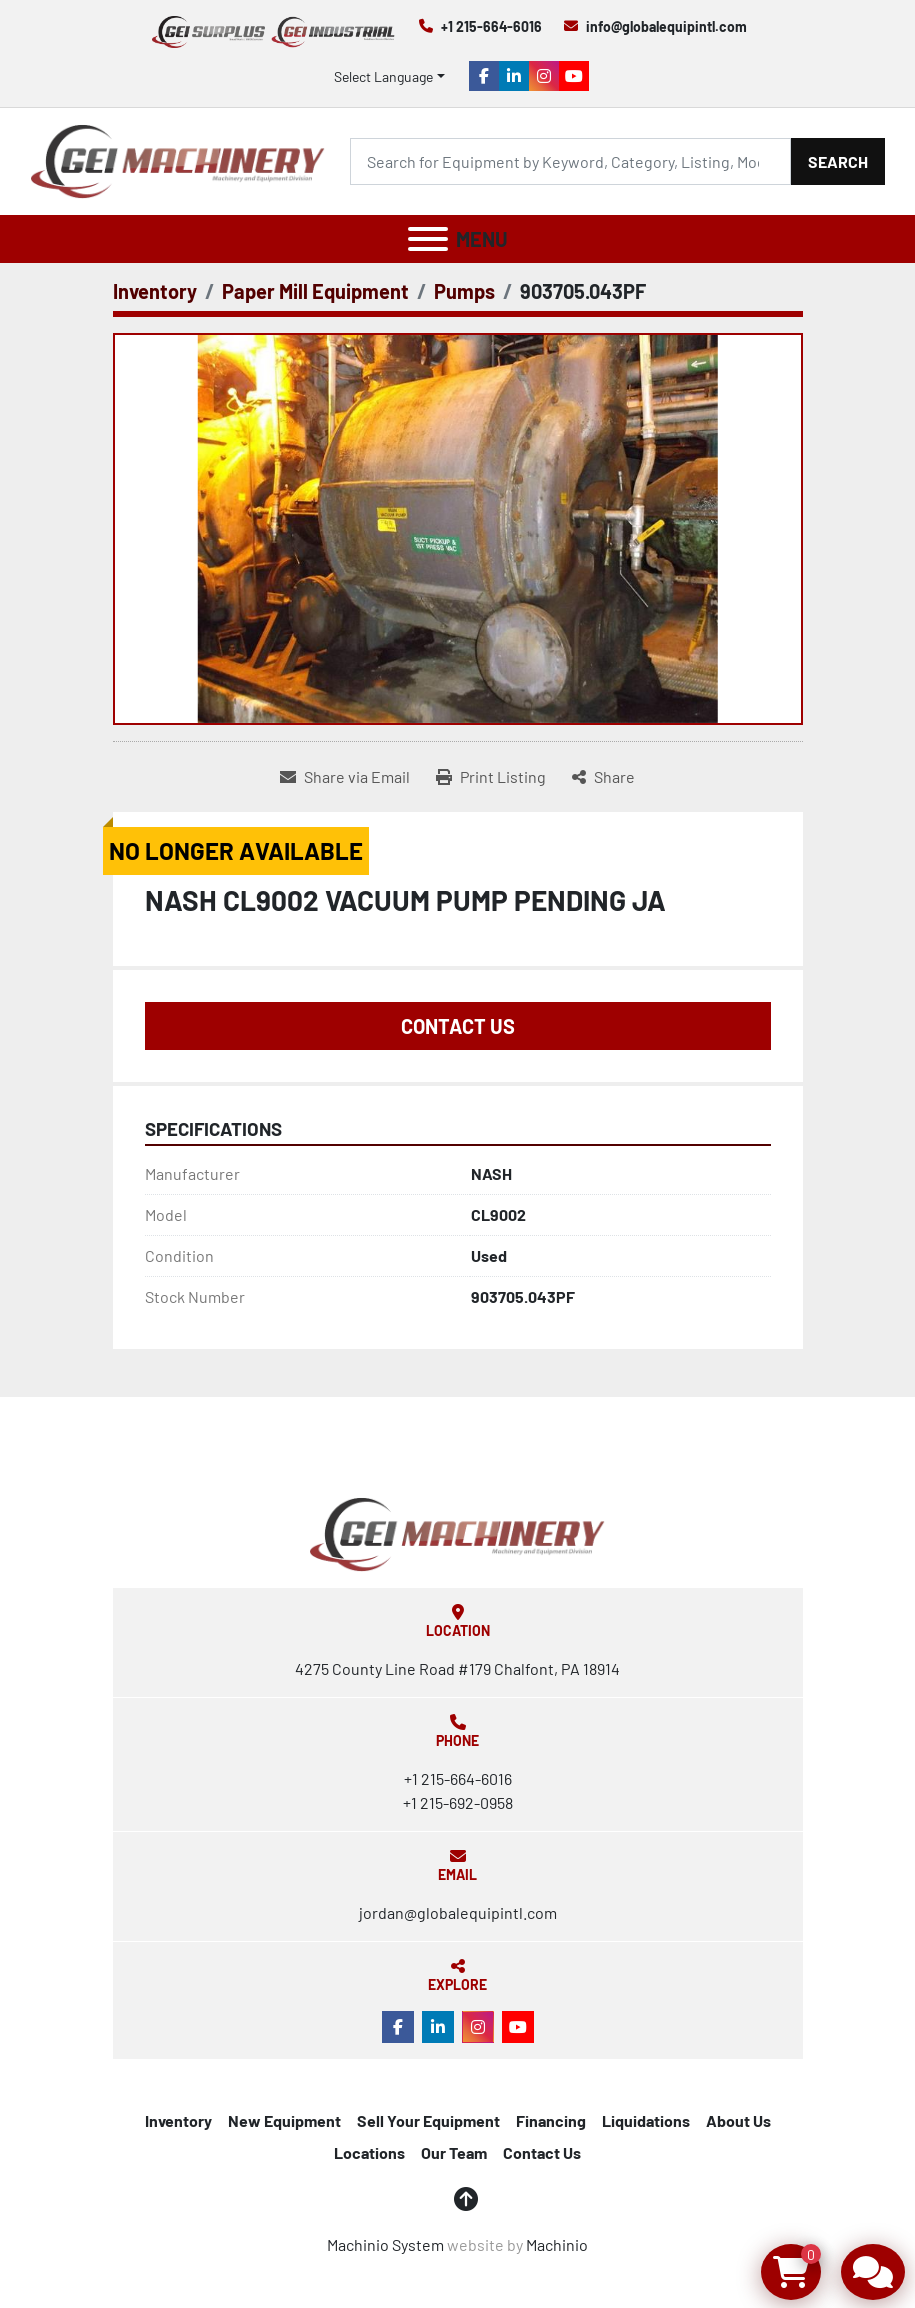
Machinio (557, 2244)
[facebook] (484, 76)
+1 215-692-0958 (458, 1802)
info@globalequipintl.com (666, 26)
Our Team (454, 2152)
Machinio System (385, 2244)
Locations (369, 2152)
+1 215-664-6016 (491, 26)
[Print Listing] (491, 777)
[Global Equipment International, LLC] (457, 1532)
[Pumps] (464, 291)
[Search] (570, 161)
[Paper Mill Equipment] (315, 291)
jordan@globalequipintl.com (458, 1912)
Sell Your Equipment (428, 2120)
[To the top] (466, 2199)
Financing (551, 2120)
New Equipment (284, 2120)
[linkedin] (514, 76)
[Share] (603, 777)
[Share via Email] (345, 777)
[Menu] (428, 239)
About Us (738, 2120)
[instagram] (544, 76)
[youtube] (574, 76)
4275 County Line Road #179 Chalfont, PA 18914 (457, 1668)
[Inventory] (155, 291)
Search (838, 161)
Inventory (178, 2120)
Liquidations (646, 2120)
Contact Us (458, 1026)
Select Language (383, 76)
